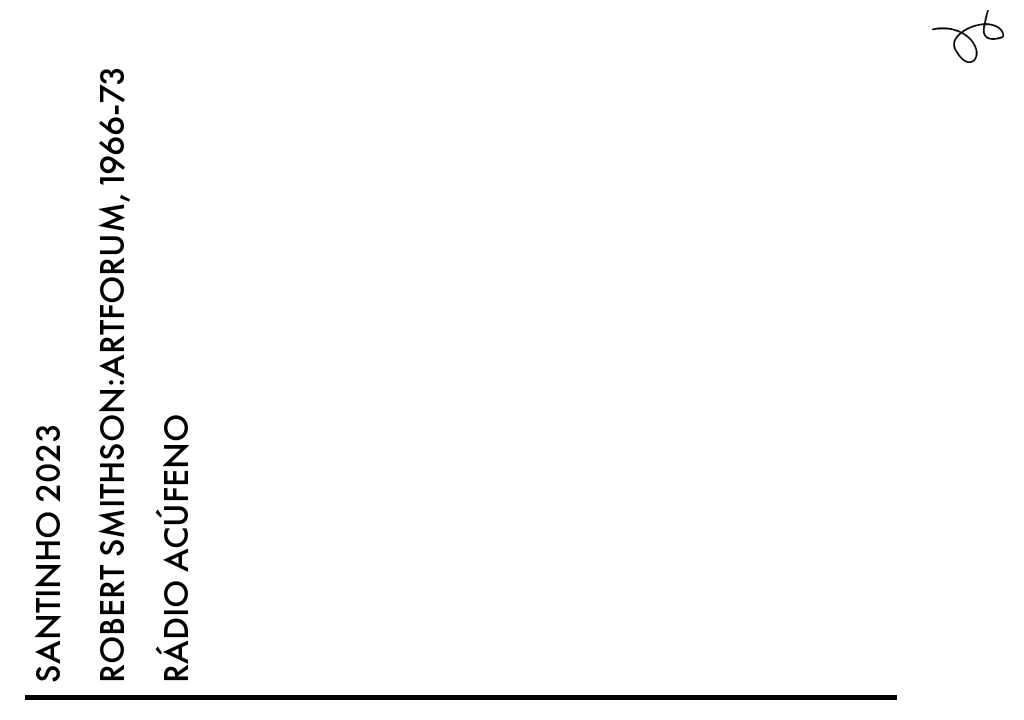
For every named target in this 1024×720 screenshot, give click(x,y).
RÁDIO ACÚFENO (176, 548)
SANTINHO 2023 (48, 553)
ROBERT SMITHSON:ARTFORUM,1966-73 (112, 374)
